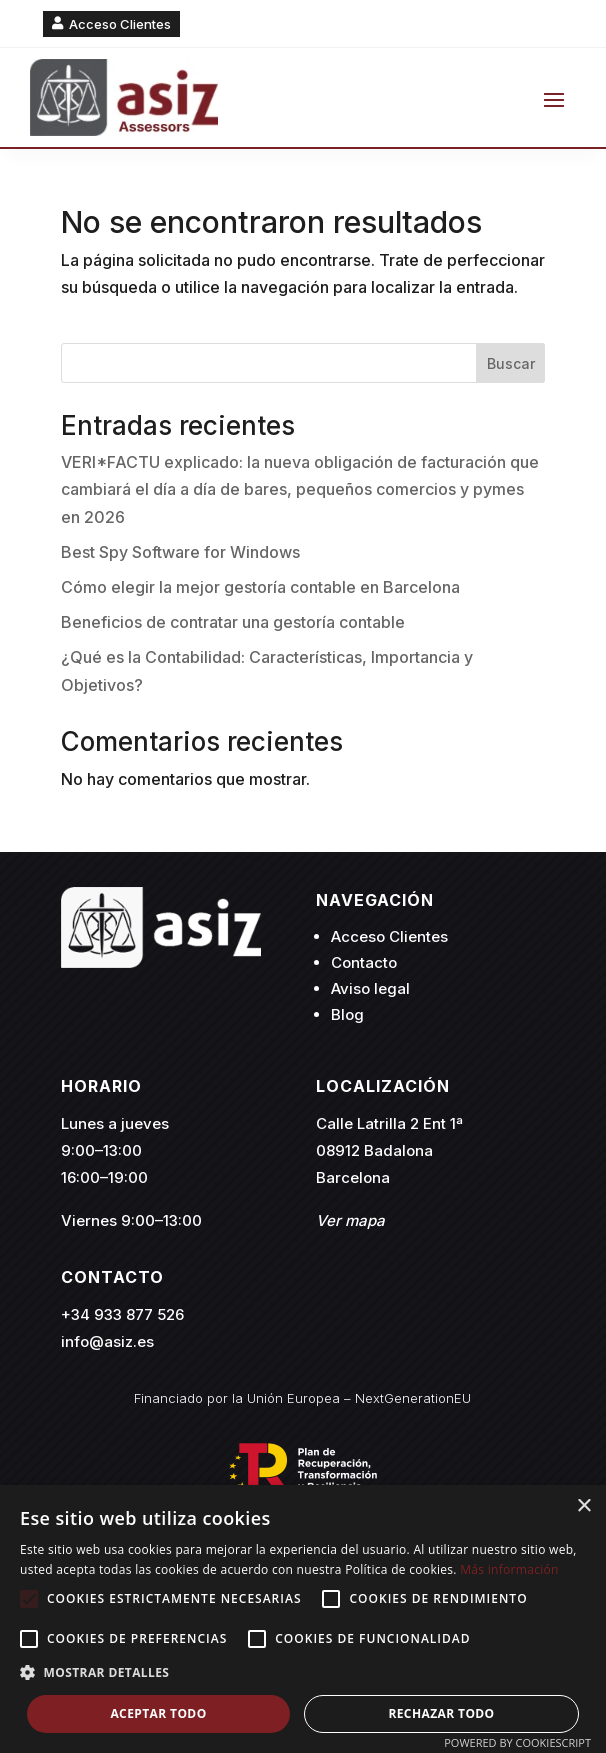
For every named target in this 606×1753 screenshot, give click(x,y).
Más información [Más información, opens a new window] (509, 1569)
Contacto (364, 962)
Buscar (511, 363)
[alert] (303, 1619)
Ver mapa (350, 1220)
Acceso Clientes (120, 24)
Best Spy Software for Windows (180, 552)
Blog (347, 1014)
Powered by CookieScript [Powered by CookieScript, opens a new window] (517, 1742)
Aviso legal (370, 988)
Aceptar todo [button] (158, 1713)
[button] (303, 1672)
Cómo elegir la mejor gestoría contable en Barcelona (260, 587)
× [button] (583, 1506)
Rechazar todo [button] (441, 1713)
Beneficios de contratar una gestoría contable (233, 622)
